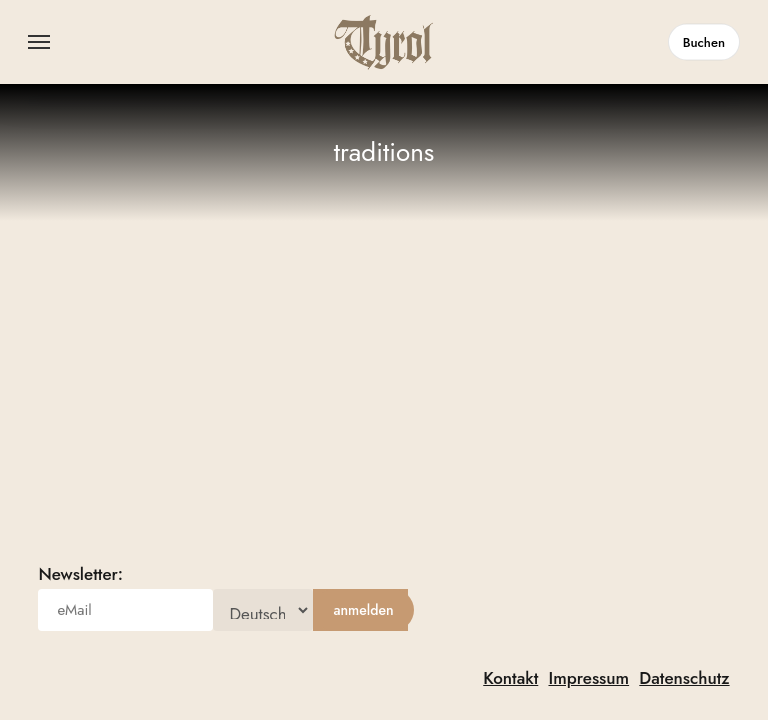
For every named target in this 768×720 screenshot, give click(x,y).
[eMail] (125, 610)
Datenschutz (684, 678)
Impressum (588, 678)
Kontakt (510, 678)
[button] (39, 42)
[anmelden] (363, 610)
